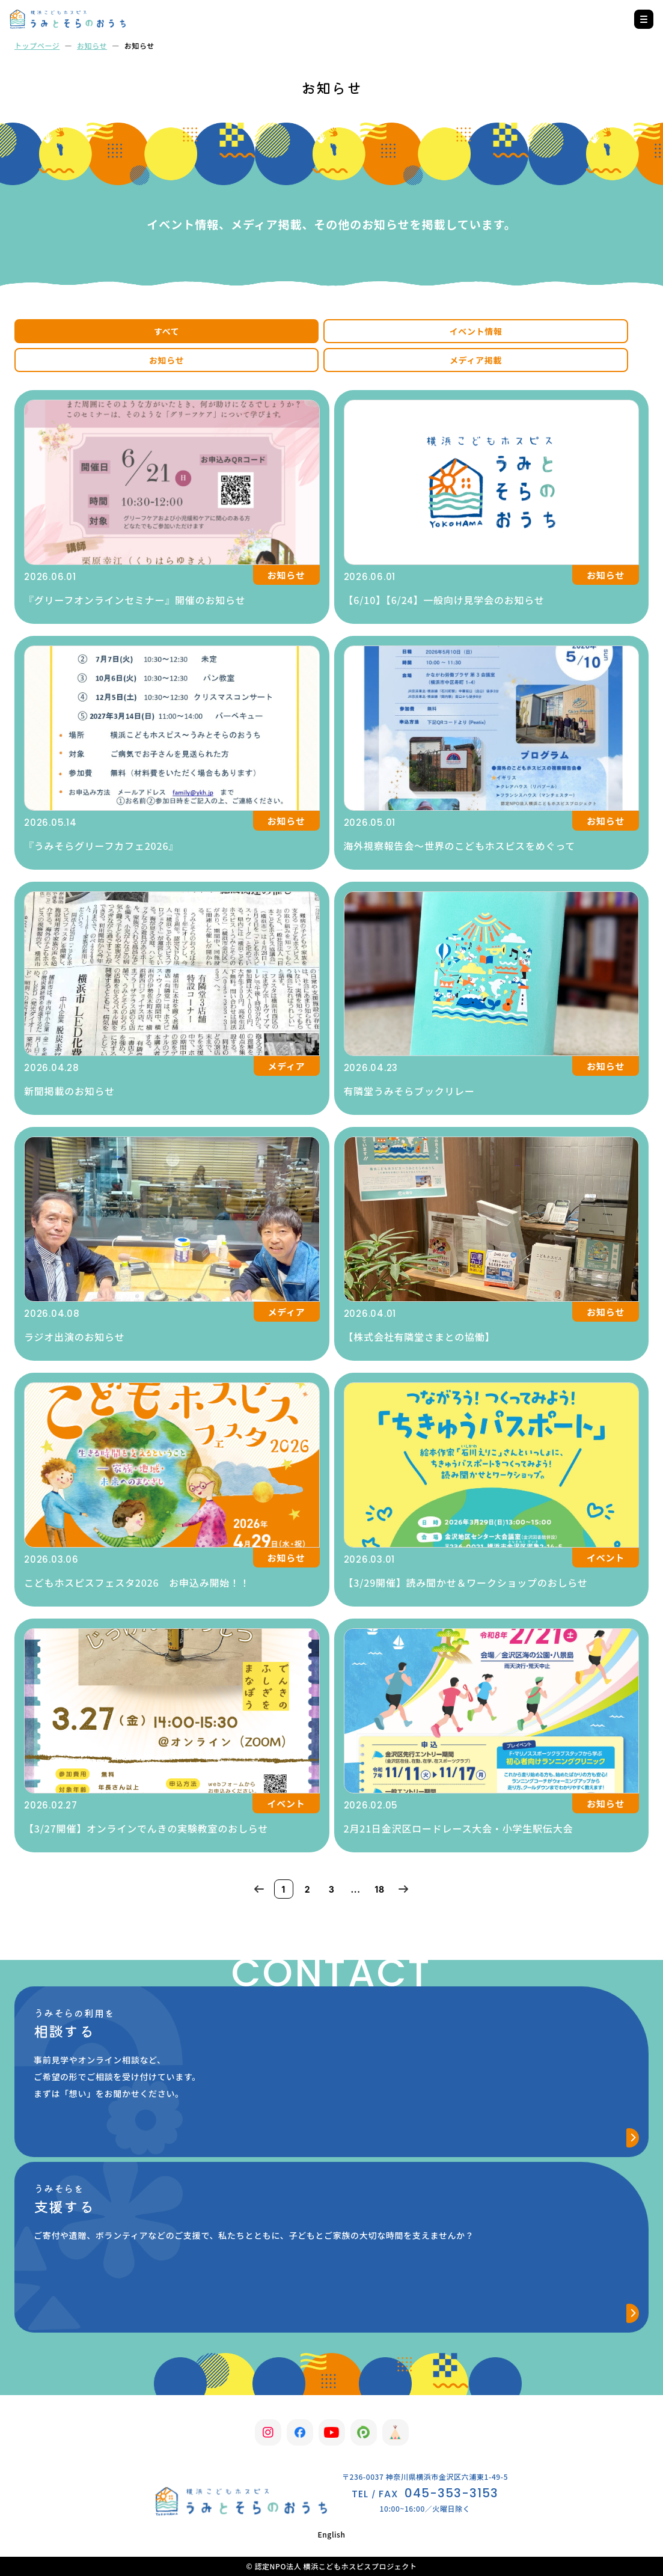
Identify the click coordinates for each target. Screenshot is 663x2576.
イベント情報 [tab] (475, 331)
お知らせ (92, 45)
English (331, 2534)
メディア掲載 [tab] (476, 360)
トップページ (37, 45)
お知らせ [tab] (167, 360)
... (355, 1889)
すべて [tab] (167, 331)
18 (379, 1889)
